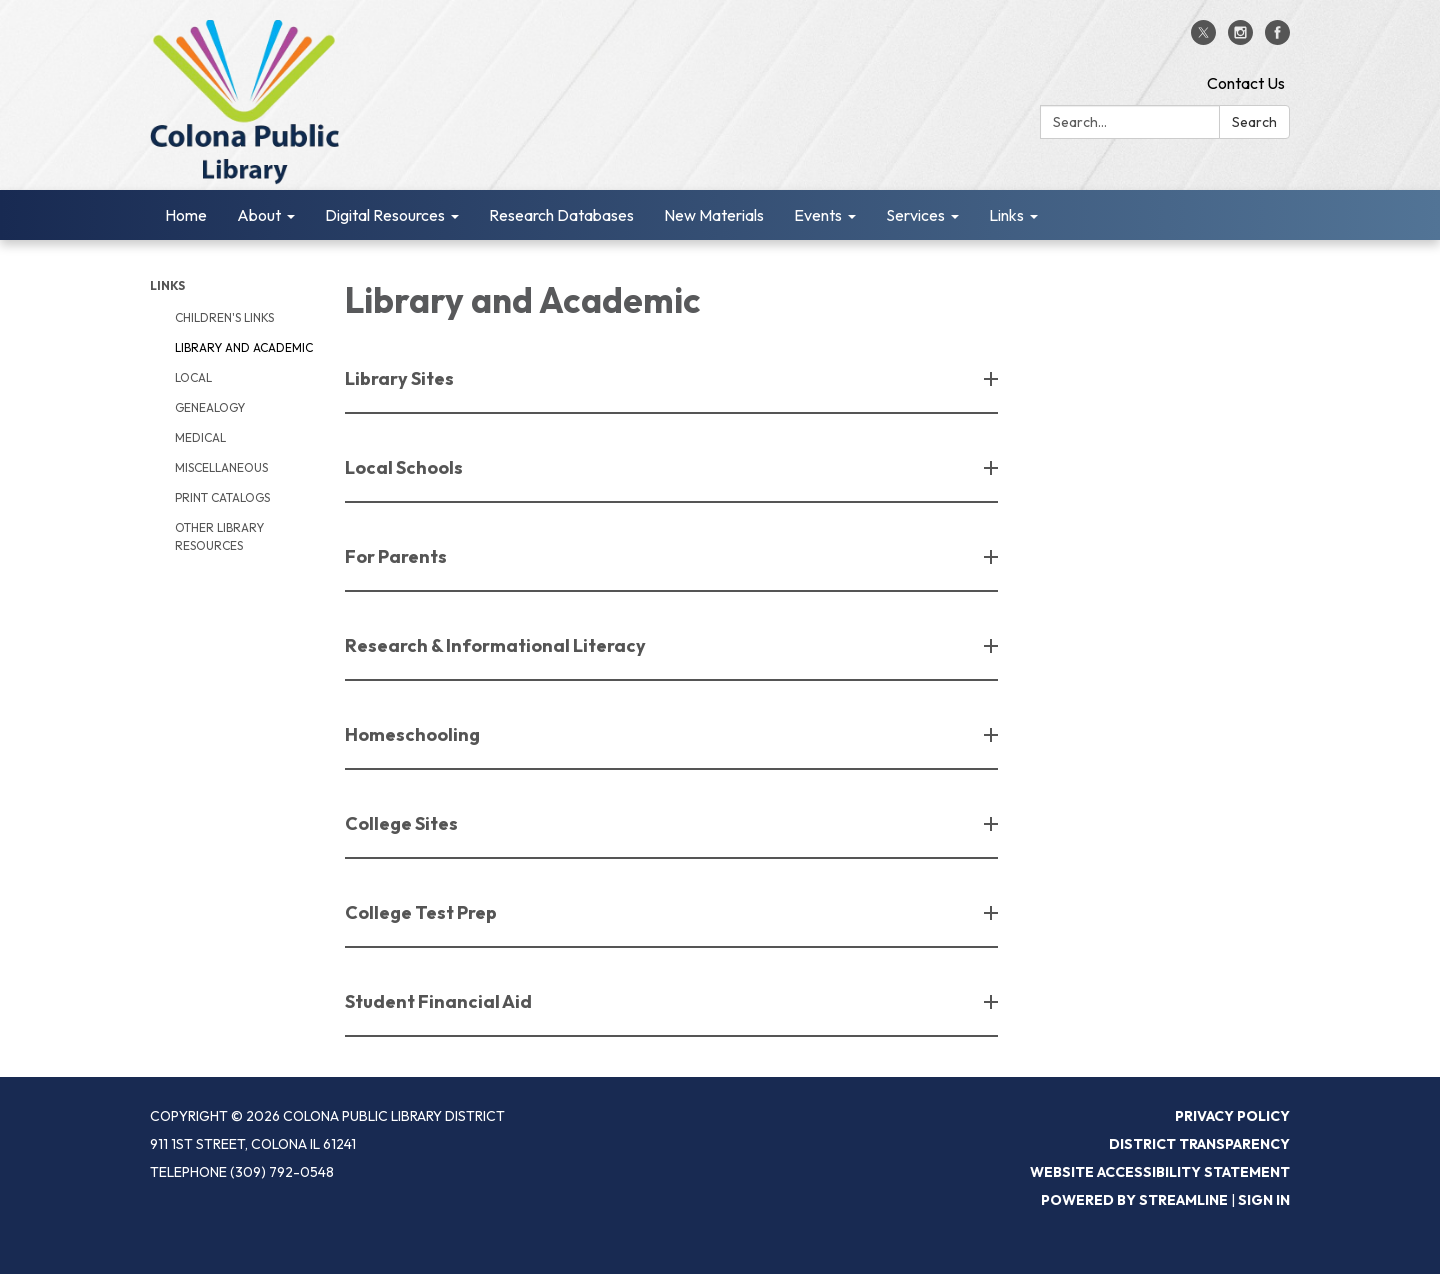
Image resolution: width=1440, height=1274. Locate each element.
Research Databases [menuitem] (561, 215)
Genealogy (210, 407)
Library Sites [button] (401, 378)
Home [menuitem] (186, 215)
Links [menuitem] (1006, 215)
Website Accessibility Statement (1160, 1172)
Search (1254, 122)
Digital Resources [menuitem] (385, 215)
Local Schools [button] (405, 467)
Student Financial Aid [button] (440, 1001)
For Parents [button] (397, 556)
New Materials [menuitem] (714, 215)
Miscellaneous (221, 467)
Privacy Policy (1232, 1116)
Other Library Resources (219, 536)
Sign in (1264, 1200)
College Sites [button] (403, 823)
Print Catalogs (222, 497)
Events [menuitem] (818, 215)
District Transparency (1199, 1144)
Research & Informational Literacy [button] (497, 645)
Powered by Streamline (1134, 1200)
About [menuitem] (259, 215)
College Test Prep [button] (422, 912)
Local (193, 377)
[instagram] (1240, 39)
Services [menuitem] (915, 215)
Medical (200, 437)
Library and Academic (244, 347)
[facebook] (1277, 39)
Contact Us (1246, 83)
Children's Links (224, 317)
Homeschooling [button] (414, 734)
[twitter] (1203, 39)
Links (167, 285)
